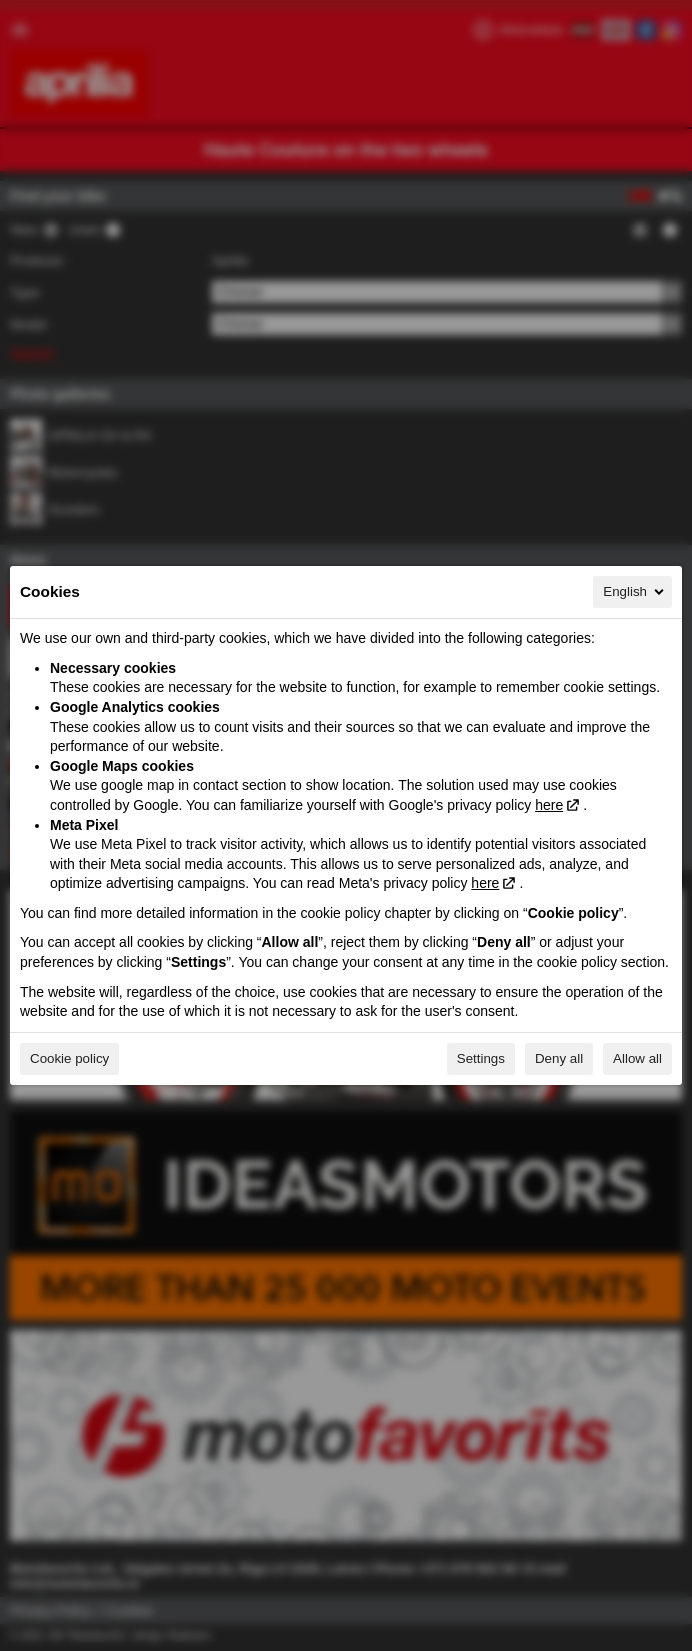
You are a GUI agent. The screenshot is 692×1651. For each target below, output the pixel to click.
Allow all (637, 1058)
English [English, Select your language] (635, 592)
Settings (481, 1058)
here (549, 805)
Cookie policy (69, 1058)
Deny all (559, 1058)
